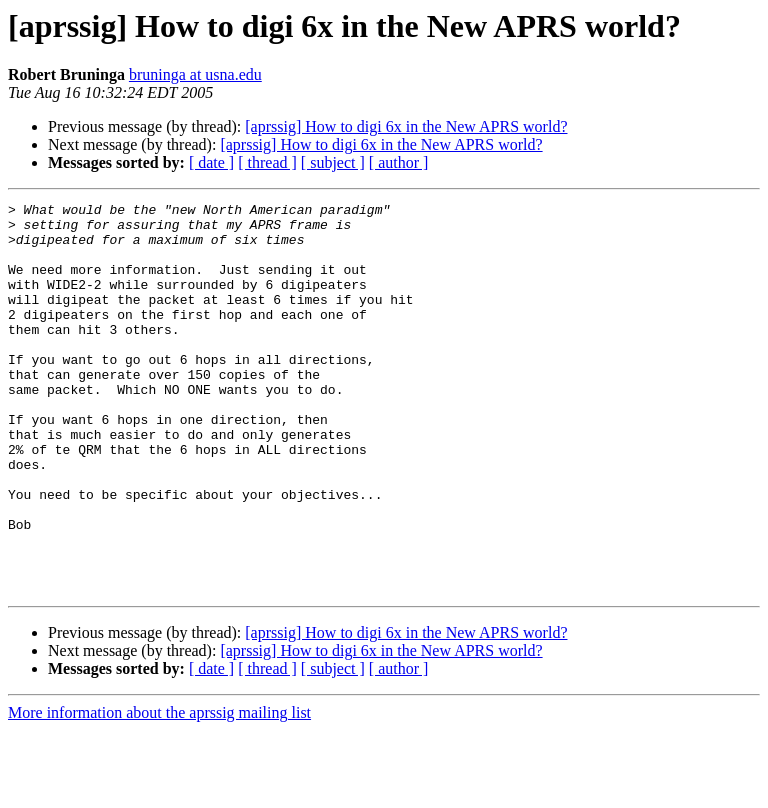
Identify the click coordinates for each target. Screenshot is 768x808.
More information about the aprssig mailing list (159, 790)
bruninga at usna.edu (195, 74)
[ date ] (211, 162)
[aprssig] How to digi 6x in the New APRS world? (406, 126)
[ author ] (399, 162)
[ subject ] (333, 162)
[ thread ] (267, 162)
